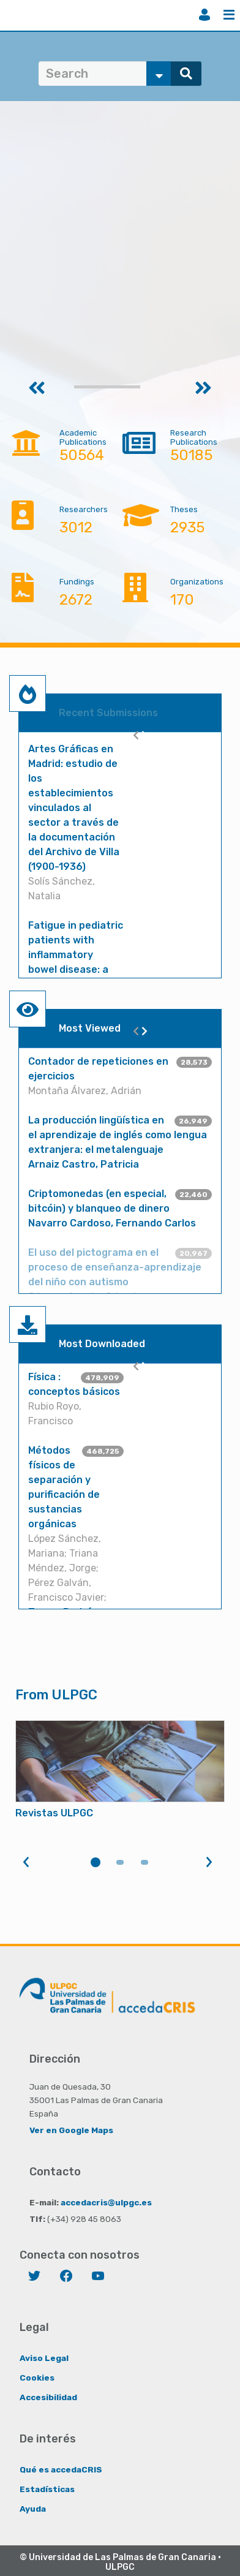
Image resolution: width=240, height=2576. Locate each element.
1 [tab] (95, 1862)
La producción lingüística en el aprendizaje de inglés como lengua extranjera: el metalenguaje (117, 1134)
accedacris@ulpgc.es (106, 2202)
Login (204, 14)
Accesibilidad (48, 2397)
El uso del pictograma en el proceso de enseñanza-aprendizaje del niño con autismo (114, 1267)
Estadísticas (47, 2489)
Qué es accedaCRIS (61, 2469)
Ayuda (33, 2509)
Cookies (37, 2377)
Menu (229, 14)
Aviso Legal (44, 2358)
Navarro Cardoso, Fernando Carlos (112, 1223)
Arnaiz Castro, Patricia (83, 1164)
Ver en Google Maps (71, 2130)
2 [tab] (120, 1862)
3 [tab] (144, 1862)
